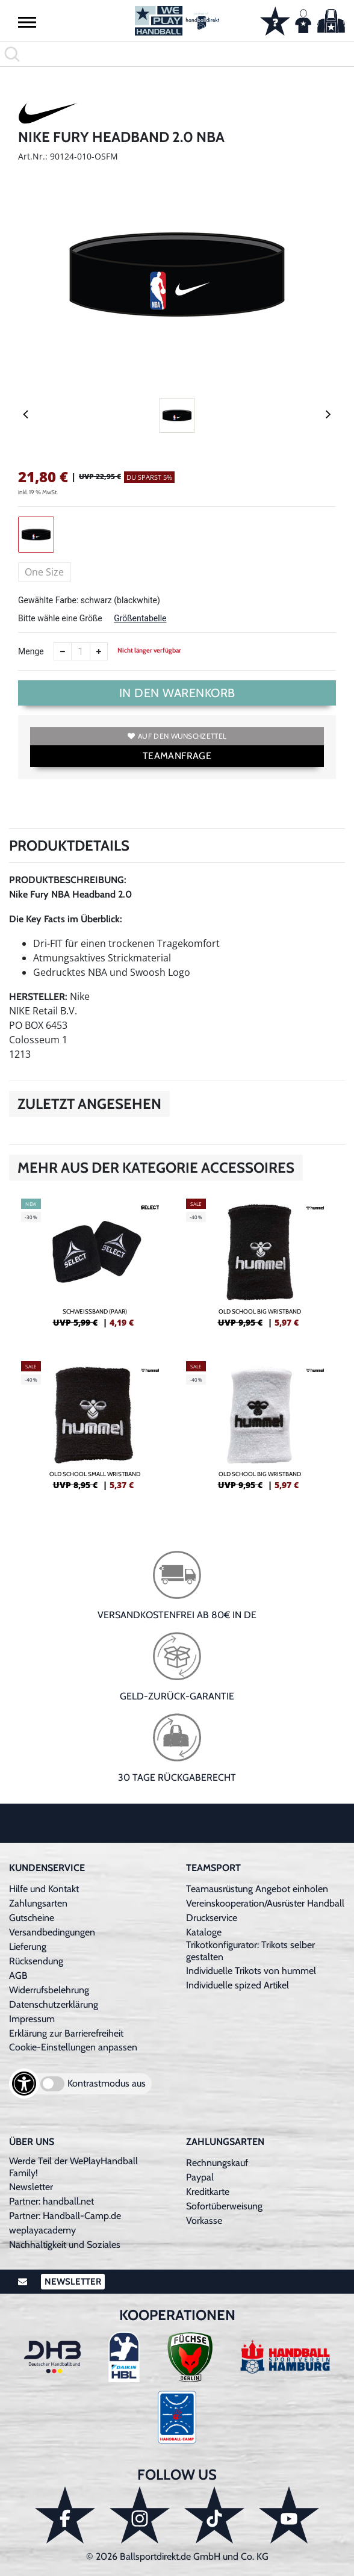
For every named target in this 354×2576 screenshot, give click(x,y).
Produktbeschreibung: (67, 880)
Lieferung (27, 1946)
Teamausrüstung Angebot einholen (257, 1889)
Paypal (200, 2177)
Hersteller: (38, 996)
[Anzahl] (81, 651)
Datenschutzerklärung (53, 2004)
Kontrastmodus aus (106, 2083)
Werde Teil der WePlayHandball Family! (73, 2167)
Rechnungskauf (217, 2162)
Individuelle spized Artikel (237, 1985)
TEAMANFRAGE (177, 756)
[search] (177, 54)
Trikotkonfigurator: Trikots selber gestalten (250, 1951)
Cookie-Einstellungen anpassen (73, 2047)
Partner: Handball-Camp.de (65, 2215)
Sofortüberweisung (224, 2206)
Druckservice (211, 1917)
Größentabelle (140, 618)
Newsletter (31, 2187)
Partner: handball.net (51, 2201)
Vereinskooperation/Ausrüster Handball (265, 1903)
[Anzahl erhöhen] (99, 651)
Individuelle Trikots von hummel (251, 1970)
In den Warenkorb (177, 693)
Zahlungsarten (38, 1903)
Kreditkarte (207, 2191)
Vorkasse (204, 2220)
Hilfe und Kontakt (44, 1889)
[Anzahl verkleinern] (63, 651)
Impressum (32, 2019)
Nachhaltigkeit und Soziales (64, 2244)
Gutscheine (31, 1917)
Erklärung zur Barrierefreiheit (66, 2033)
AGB (18, 1975)
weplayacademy (42, 2230)
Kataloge (204, 1932)
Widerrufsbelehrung (49, 1990)
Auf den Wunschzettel (177, 735)
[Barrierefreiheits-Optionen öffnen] (24, 2084)
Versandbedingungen (52, 1932)
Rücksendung (36, 1961)
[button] (27, 22)
